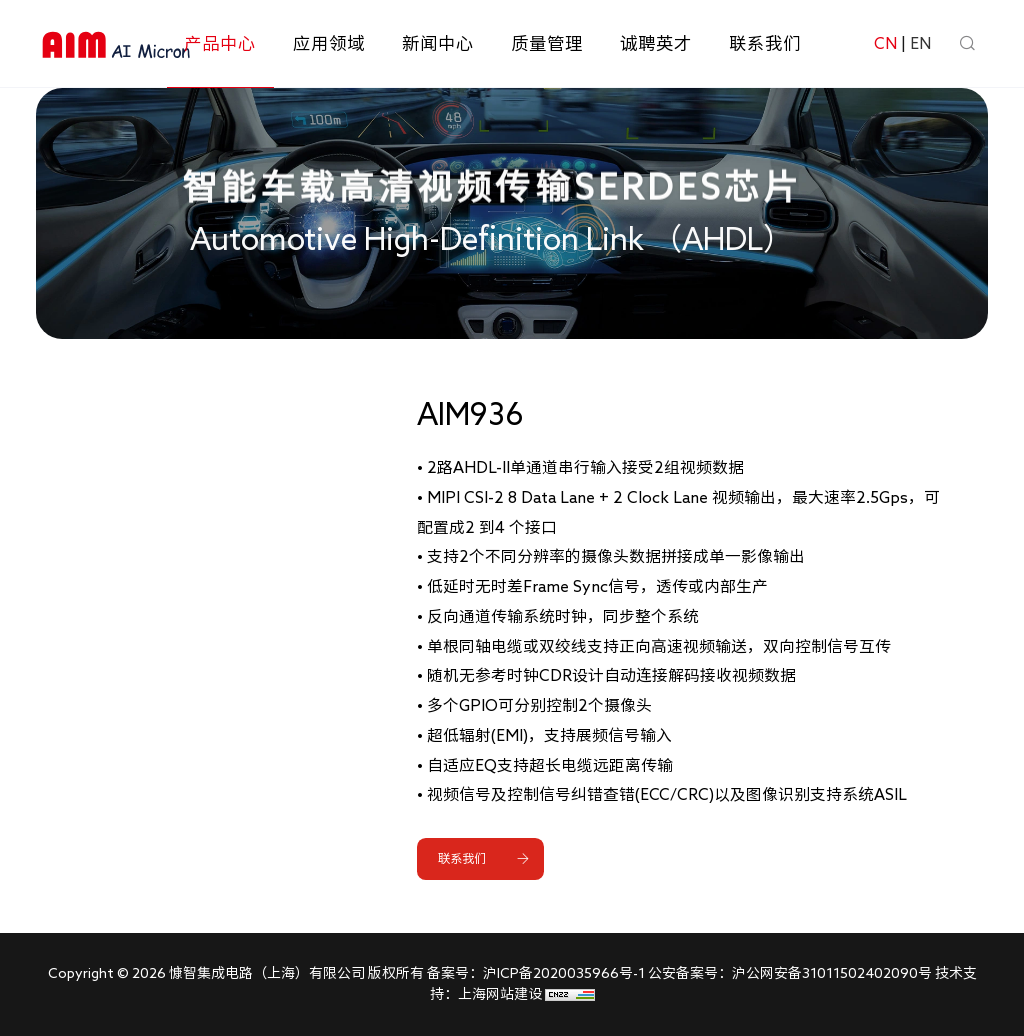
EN (920, 43)
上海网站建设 (501, 994)
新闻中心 (438, 43)
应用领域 (329, 43)
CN (885, 43)
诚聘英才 (656, 43)
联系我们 (765, 43)
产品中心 (220, 43)
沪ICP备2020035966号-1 (564, 973)
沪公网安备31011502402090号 (832, 973)
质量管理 (547, 43)
